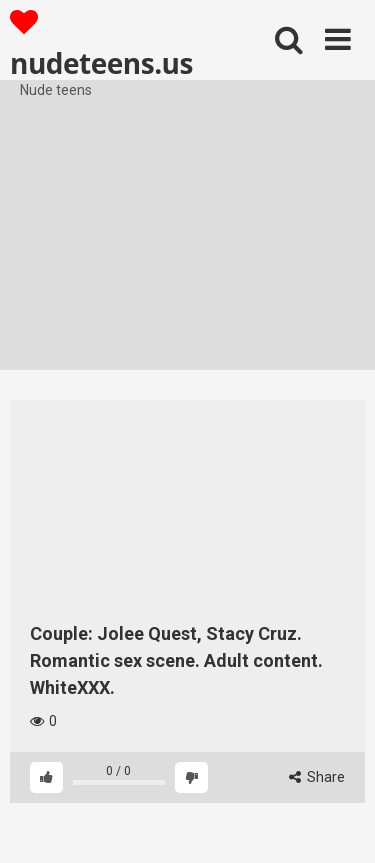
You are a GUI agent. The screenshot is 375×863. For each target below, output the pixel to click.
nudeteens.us (101, 44)
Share (317, 777)
